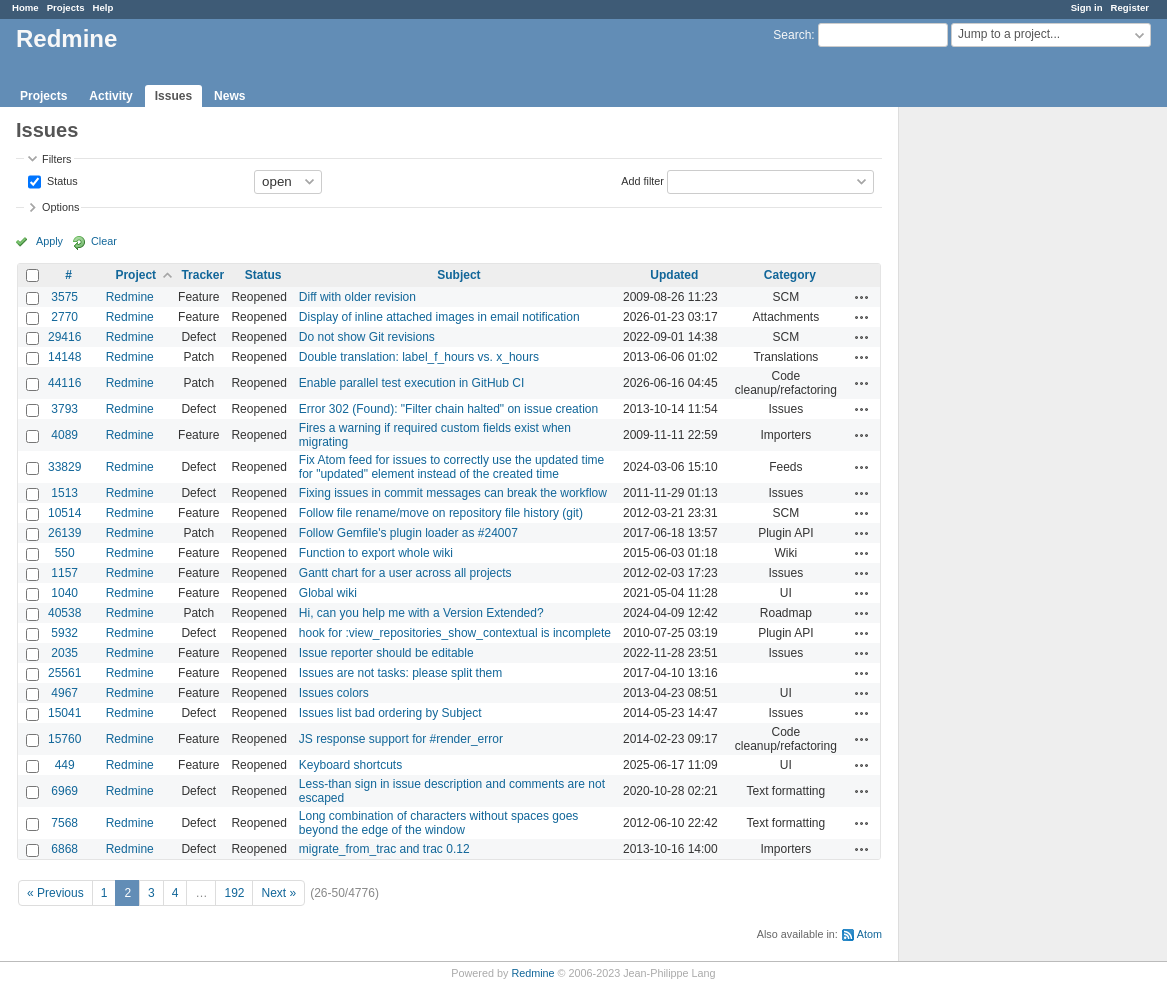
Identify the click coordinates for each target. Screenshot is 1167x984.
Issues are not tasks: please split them (400, 673)
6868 (64, 849)
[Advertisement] (999, 421)
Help (103, 7)
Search (792, 35)
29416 (64, 337)
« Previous (55, 893)
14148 (64, 357)
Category (790, 275)
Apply (49, 241)
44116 (64, 383)
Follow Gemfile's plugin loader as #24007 (408, 533)
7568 (64, 823)
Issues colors (334, 693)
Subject (458, 275)
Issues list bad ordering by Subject (390, 713)
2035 (64, 653)
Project (135, 275)
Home (25, 7)
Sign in (1087, 7)
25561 (64, 673)
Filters (56, 159)
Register (1130, 7)
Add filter (642, 180)
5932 (64, 633)
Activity (110, 96)
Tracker (202, 275)
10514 (64, 513)
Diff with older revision (357, 297)
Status (61, 180)
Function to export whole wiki (376, 553)
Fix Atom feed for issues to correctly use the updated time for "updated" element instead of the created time (451, 467)
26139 (64, 533)
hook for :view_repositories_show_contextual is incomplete (455, 633)
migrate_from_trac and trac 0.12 (384, 849)
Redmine (130, 297)
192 (234, 893)
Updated (674, 275)
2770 (64, 317)
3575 (64, 297)
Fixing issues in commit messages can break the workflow (453, 493)
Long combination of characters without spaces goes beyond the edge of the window (439, 823)
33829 (64, 467)
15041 (64, 713)
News (229, 96)
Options (60, 207)
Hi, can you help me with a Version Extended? (421, 613)
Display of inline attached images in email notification (439, 317)
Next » (278, 893)
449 (65, 765)
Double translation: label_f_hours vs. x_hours (419, 357)
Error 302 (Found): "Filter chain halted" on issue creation (448, 409)
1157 (64, 573)
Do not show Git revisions (367, 337)
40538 (64, 613)
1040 (64, 593)
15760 (64, 739)
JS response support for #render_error (401, 739)
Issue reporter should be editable (386, 653)
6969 (64, 791)
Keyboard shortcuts (350, 765)
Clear (104, 241)
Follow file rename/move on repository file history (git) (441, 513)
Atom (869, 934)
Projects (66, 7)
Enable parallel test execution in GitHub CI (411, 383)
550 (65, 553)
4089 (64, 435)
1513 (64, 493)
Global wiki (328, 593)
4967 (64, 693)
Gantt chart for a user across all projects (405, 573)
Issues (173, 96)
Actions (862, 297)
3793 (64, 409)
